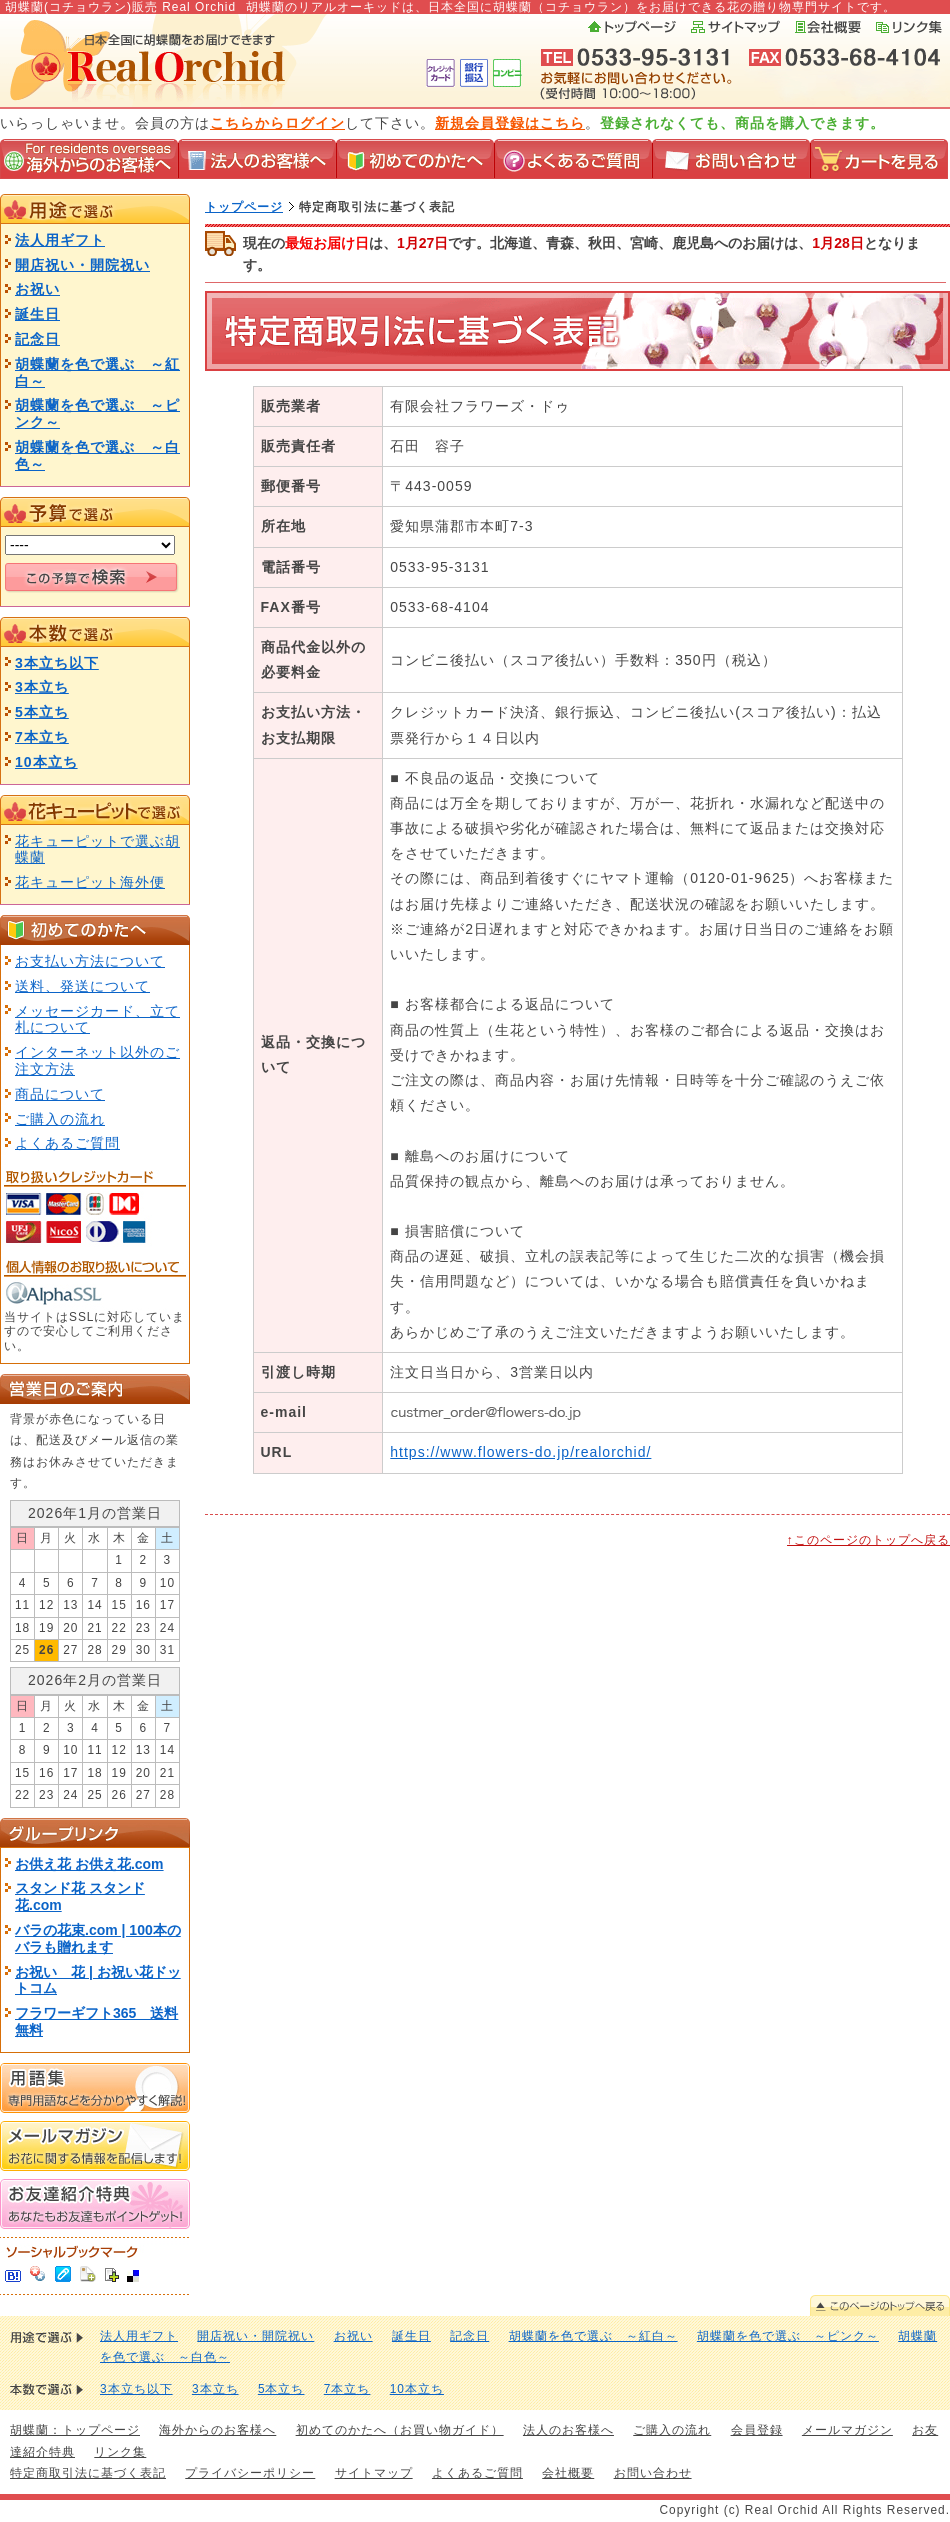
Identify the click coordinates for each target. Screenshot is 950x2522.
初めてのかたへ (415, 159)
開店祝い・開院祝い (82, 265)
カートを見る (879, 159)
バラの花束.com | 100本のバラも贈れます (98, 1938)
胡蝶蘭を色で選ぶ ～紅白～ (593, 2336)
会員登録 (757, 2430)
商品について (60, 1094)
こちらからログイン (277, 123)
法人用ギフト (60, 240)
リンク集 (909, 26)
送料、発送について (82, 986)
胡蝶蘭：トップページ (75, 2430)
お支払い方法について (90, 961)
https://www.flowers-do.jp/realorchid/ (520, 1452)
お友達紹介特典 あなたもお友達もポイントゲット (95, 2204)
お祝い (37, 289)
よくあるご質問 (573, 159)
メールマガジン (847, 2430)
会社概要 (828, 26)
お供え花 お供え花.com (89, 1864)
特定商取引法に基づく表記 (88, 2473)
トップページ (633, 26)
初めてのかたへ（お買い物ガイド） (400, 2430)
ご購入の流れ (60, 1119)
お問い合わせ (731, 159)
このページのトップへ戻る (880, 2305)
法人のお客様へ (257, 159)
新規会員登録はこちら (510, 123)
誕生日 (37, 314)
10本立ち (46, 762)
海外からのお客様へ (89, 159)
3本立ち (42, 687)
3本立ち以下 (57, 663)
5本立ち (42, 712)
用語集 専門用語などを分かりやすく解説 (95, 2088)
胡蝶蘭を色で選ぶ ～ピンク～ (788, 2336)
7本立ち (42, 737)
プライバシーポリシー (250, 2473)
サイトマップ (736, 26)
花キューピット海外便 (90, 882)
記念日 (37, 339)
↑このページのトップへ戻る (868, 1540)
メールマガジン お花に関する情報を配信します (95, 2146)
